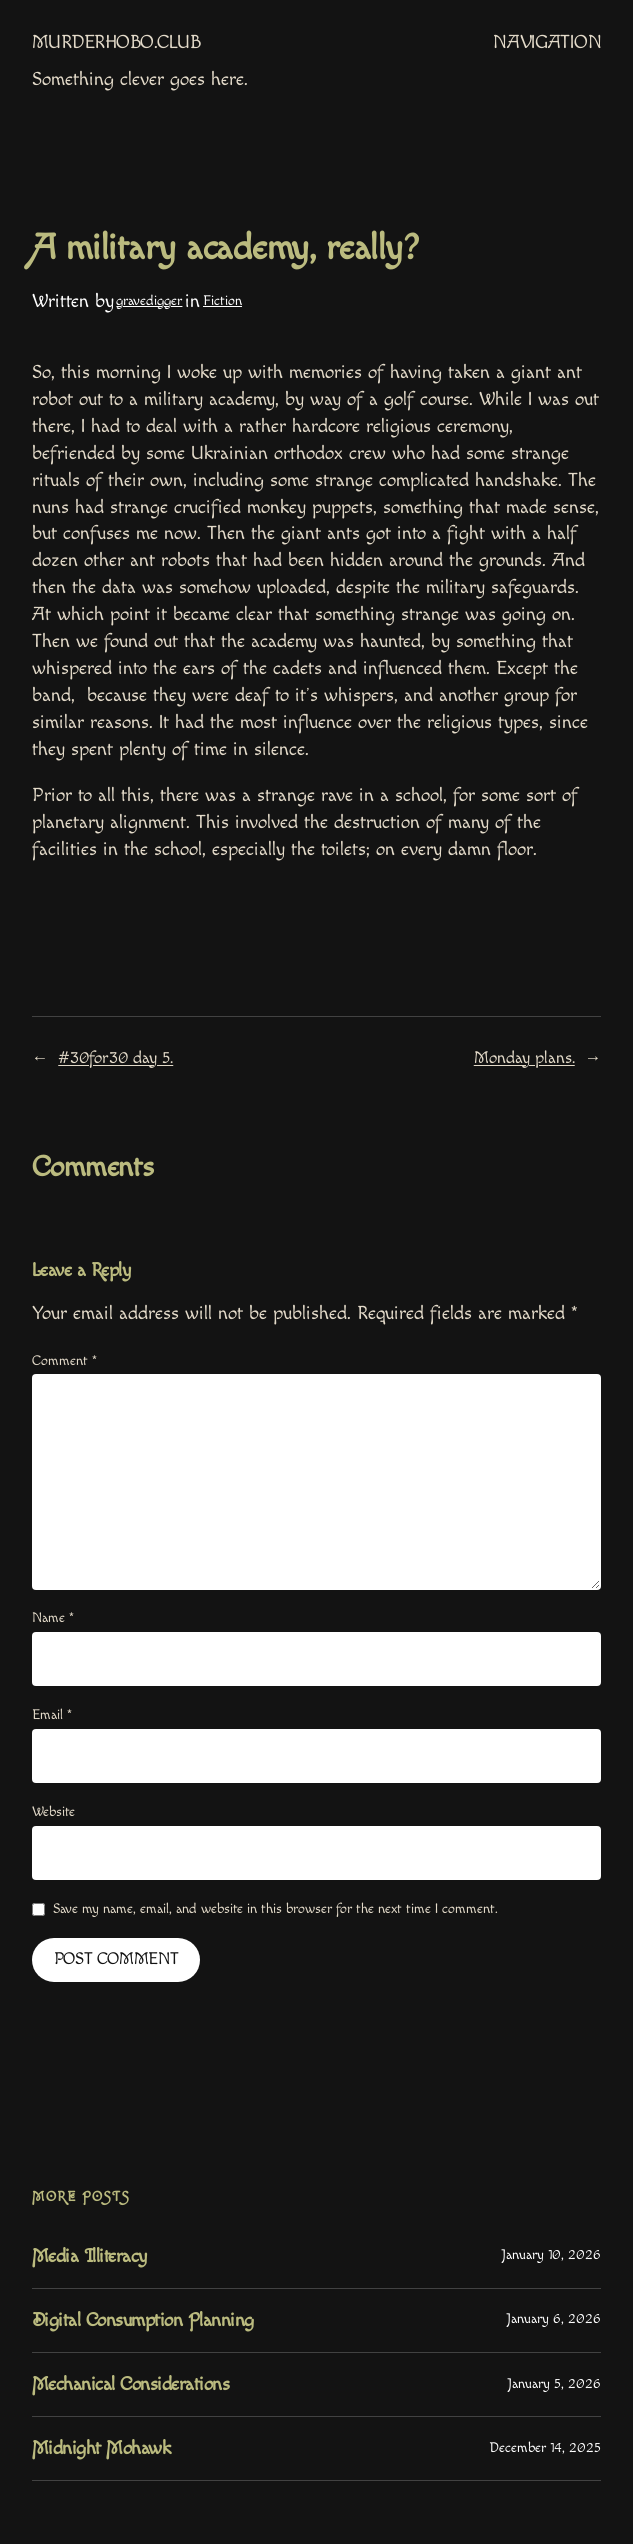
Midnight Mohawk (101, 2448)
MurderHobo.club (116, 42)
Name (53, 1618)
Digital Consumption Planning (143, 2320)
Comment (64, 1361)
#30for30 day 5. (115, 1058)
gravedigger (149, 301)
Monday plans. (524, 1058)
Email (52, 1715)
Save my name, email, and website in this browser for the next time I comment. (275, 1909)
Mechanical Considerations (131, 2384)
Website (53, 1812)
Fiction (222, 301)
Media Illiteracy (89, 2256)
